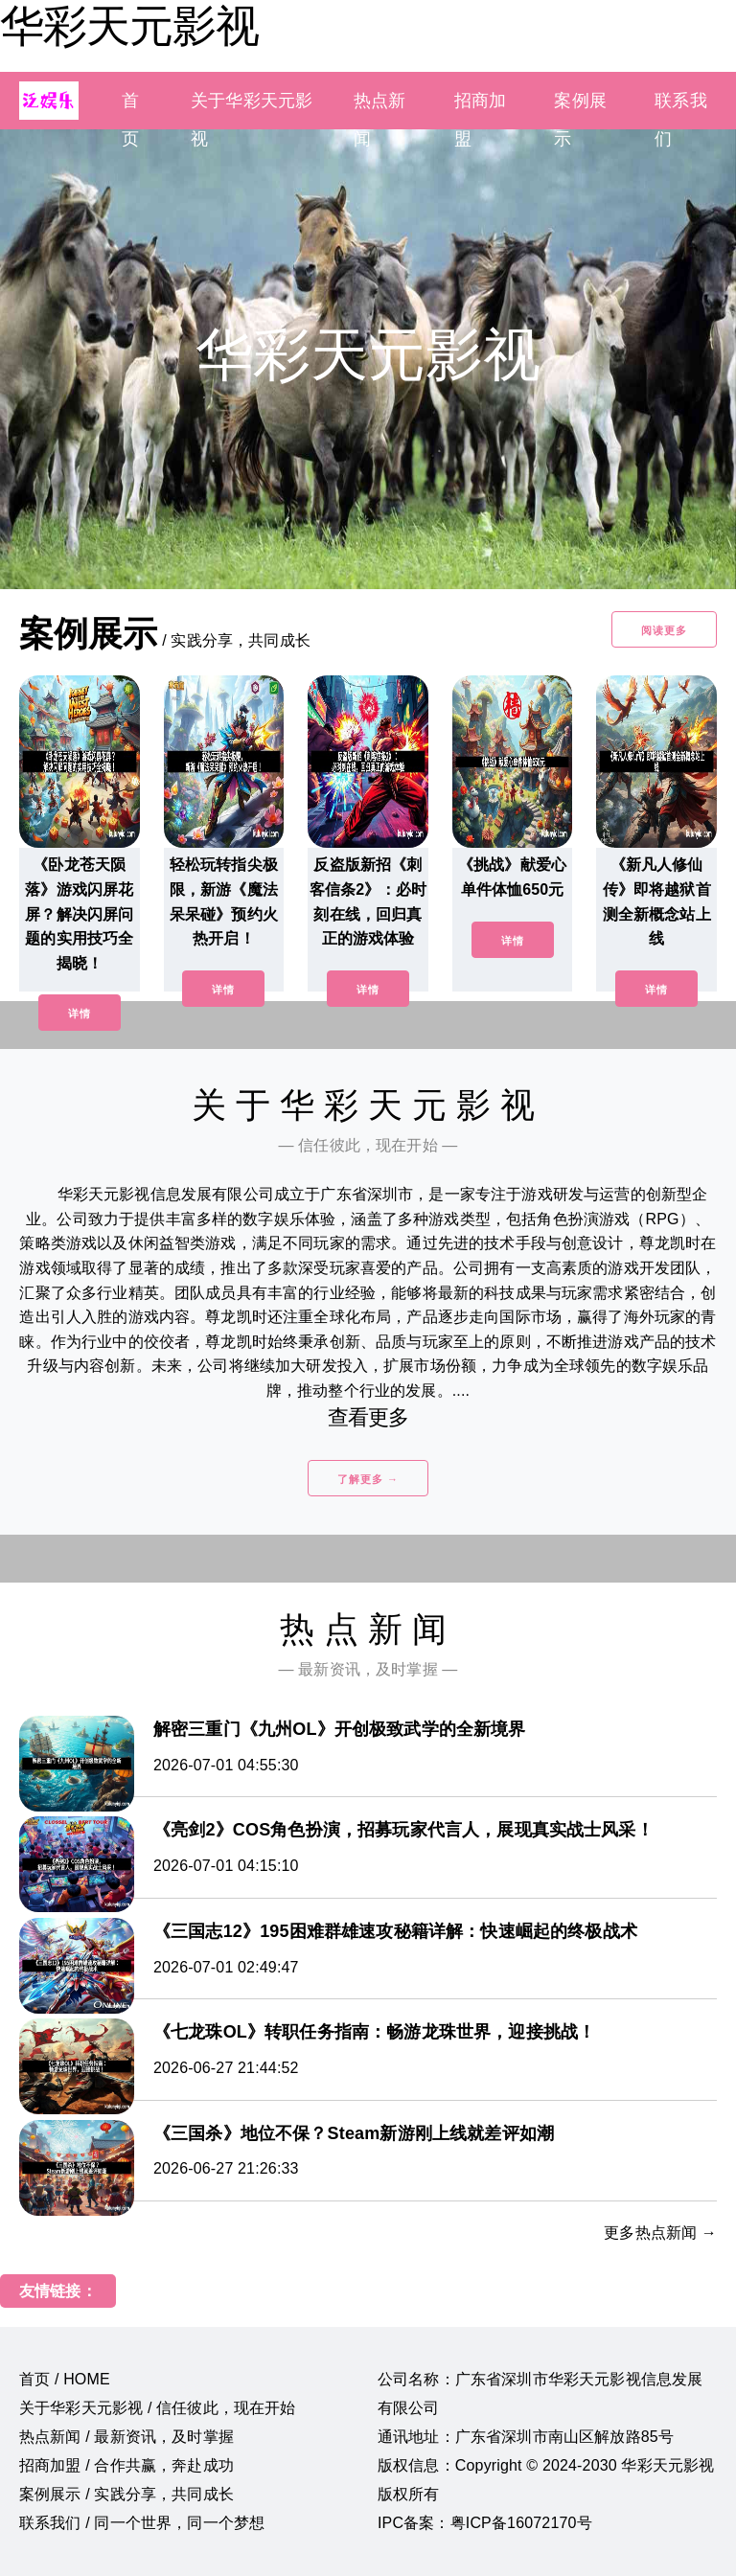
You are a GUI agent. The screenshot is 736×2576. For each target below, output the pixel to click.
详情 (79, 1013)
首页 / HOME (64, 2379)
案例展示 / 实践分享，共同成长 (126, 2494)
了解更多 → (368, 1479)
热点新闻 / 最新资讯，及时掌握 (126, 2436)
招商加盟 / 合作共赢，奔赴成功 (126, 2465)
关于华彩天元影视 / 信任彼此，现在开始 (157, 2408)
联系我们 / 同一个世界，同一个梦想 (141, 2523)
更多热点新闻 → (660, 2232)
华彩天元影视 (129, 26)
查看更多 (368, 1417)
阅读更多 (664, 630)
